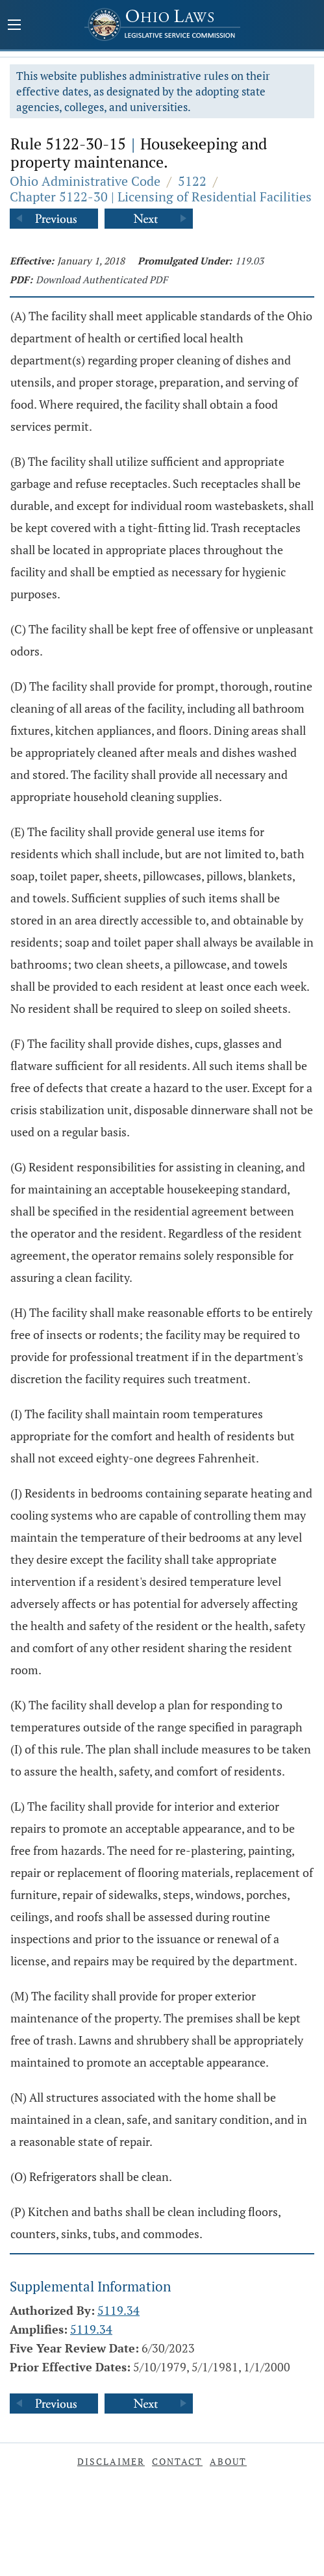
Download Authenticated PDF (102, 279)
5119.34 (118, 2310)
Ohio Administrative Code (85, 181)
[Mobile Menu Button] (14, 25)
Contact (177, 2461)
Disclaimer (111, 2461)
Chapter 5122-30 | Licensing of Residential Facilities (161, 196)
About (228, 2461)
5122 (192, 181)
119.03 (249, 260)
